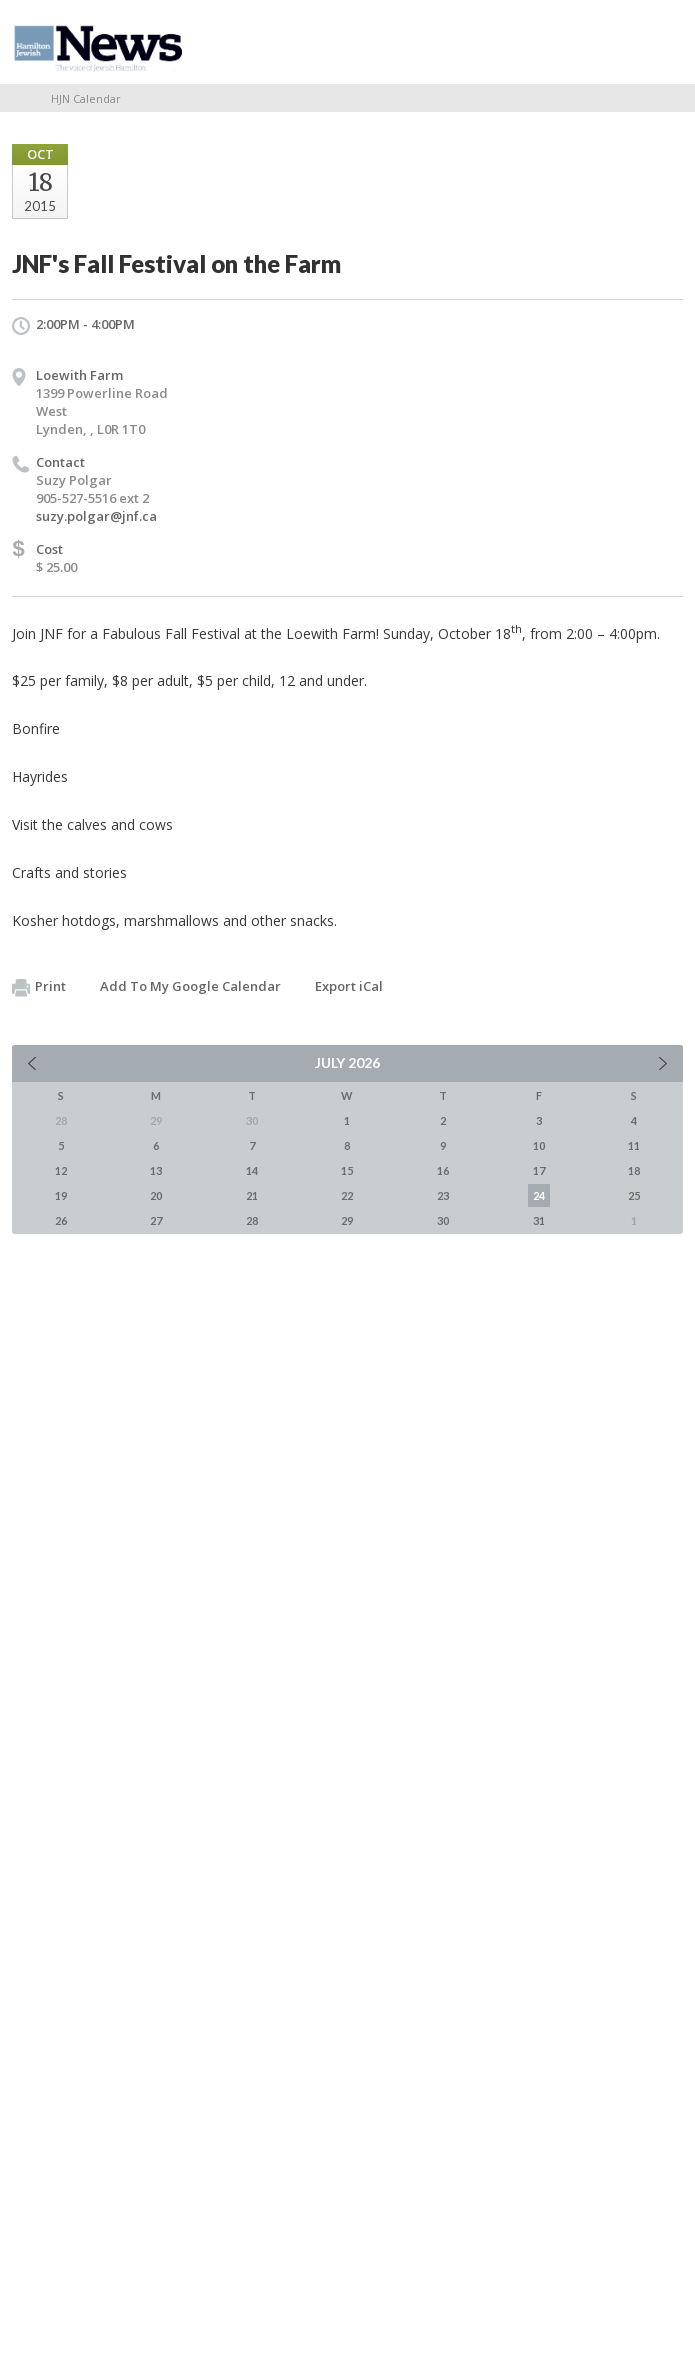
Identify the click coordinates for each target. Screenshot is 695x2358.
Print (39, 987)
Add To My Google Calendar (190, 986)
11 (634, 1145)
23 (443, 1195)
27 (156, 1220)
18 (634, 1170)
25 (634, 1195)
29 (347, 1220)
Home (19, 98)
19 (61, 1195)
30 (443, 1220)
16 (443, 1170)
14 (252, 1170)
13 (156, 1170)
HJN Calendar (86, 98)
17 (539, 1170)
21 (252, 1195)
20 (156, 1195)
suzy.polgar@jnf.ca (96, 516)
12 (61, 1170)
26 (61, 1220)
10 (539, 1145)
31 (539, 1220)
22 (347, 1195)
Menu (660, 42)
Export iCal (349, 986)
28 (252, 1220)
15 (347, 1170)
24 (539, 1195)
